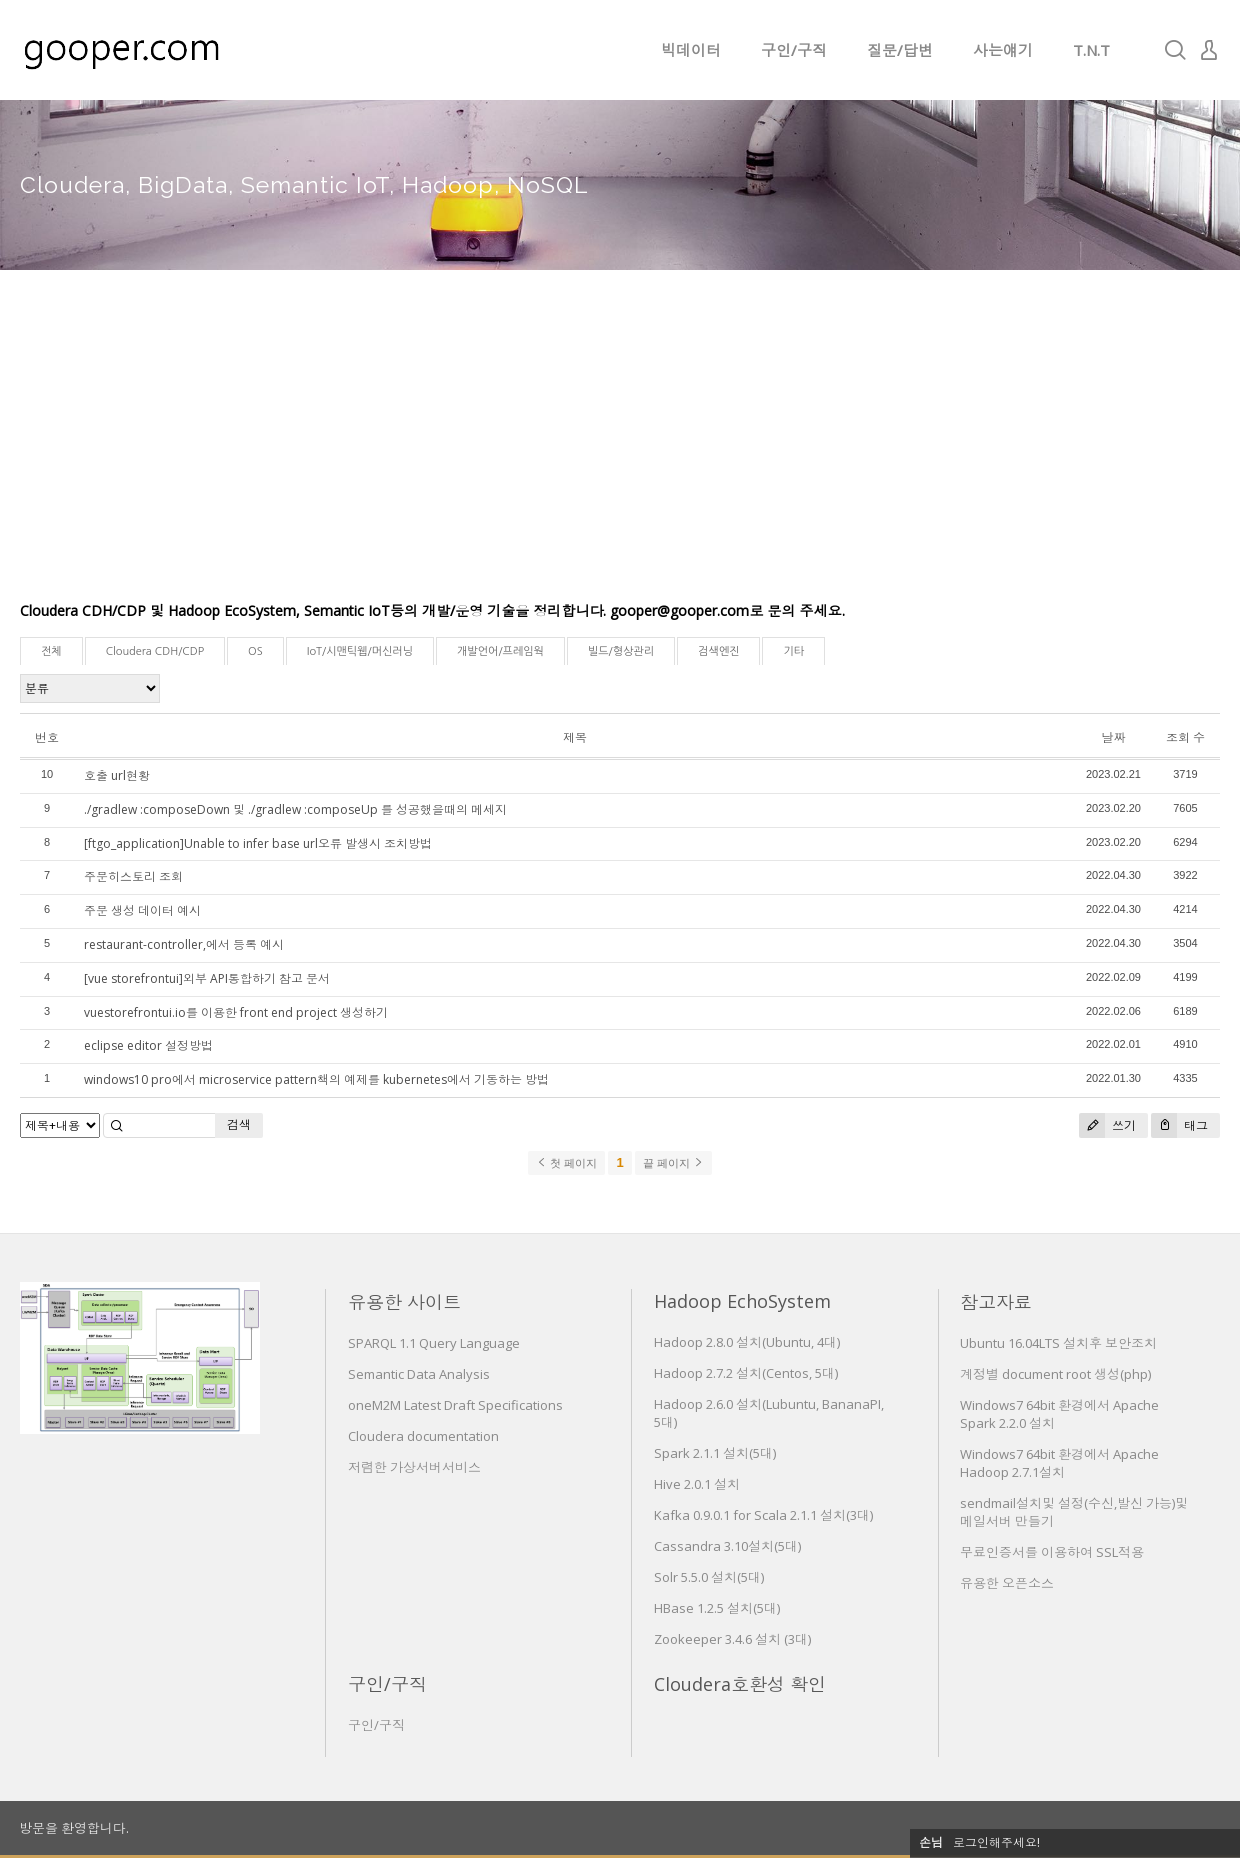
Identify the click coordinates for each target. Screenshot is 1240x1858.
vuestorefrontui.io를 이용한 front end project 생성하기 (236, 1012)
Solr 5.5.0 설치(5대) (709, 1577)
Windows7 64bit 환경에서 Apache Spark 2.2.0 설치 (1059, 1414)
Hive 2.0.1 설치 (697, 1484)
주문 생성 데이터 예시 (142, 910)
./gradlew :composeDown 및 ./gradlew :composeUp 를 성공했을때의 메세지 (295, 809)
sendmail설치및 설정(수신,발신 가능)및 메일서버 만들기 (1074, 1512)
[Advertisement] (620, 450)
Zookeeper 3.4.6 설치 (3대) (732, 1639)
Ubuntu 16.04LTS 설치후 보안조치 (1058, 1343)
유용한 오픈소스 (1007, 1583)
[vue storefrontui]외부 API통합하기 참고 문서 (207, 978)
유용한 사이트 (404, 1302)
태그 (1179, 1125)
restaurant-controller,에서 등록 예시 (184, 944)
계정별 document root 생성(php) (1055, 1374)
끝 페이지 (673, 1163)
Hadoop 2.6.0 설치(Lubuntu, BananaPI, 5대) (769, 1413)
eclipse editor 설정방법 (148, 1045)
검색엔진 (718, 651)
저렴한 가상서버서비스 (414, 1467)
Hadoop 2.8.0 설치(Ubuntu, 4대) (747, 1342)
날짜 (1113, 737)
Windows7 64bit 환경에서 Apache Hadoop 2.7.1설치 (1059, 1463)
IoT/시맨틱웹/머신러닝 (360, 651)
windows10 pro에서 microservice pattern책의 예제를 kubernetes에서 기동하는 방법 (316, 1079)
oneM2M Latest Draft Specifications (455, 1405)
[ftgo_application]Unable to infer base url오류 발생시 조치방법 (258, 843)
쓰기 (1107, 1125)
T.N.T (1091, 50)
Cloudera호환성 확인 (740, 1684)
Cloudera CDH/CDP (155, 651)
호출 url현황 (117, 775)
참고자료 (996, 1302)
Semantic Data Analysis (419, 1374)
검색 (239, 1124)
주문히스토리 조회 (133, 876)
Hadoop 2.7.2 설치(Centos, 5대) (746, 1373)
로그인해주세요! (996, 1842)
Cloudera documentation (423, 1436)
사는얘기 (1003, 50)
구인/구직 (794, 50)
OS (255, 651)
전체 (51, 651)
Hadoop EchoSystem (742, 1301)
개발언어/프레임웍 (500, 651)
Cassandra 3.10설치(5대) (727, 1546)
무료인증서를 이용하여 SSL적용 (1052, 1552)
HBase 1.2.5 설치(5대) (717, 1608)
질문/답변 (900, 50)
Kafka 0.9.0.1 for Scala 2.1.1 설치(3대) (763, 1515)
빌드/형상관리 (621, 651)
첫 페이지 (566, 1163)
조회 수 (1185, 737)
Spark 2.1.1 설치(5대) (715, 1453)
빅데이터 (691, 50)
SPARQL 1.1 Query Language (434, 1343)
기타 (793, 651)
